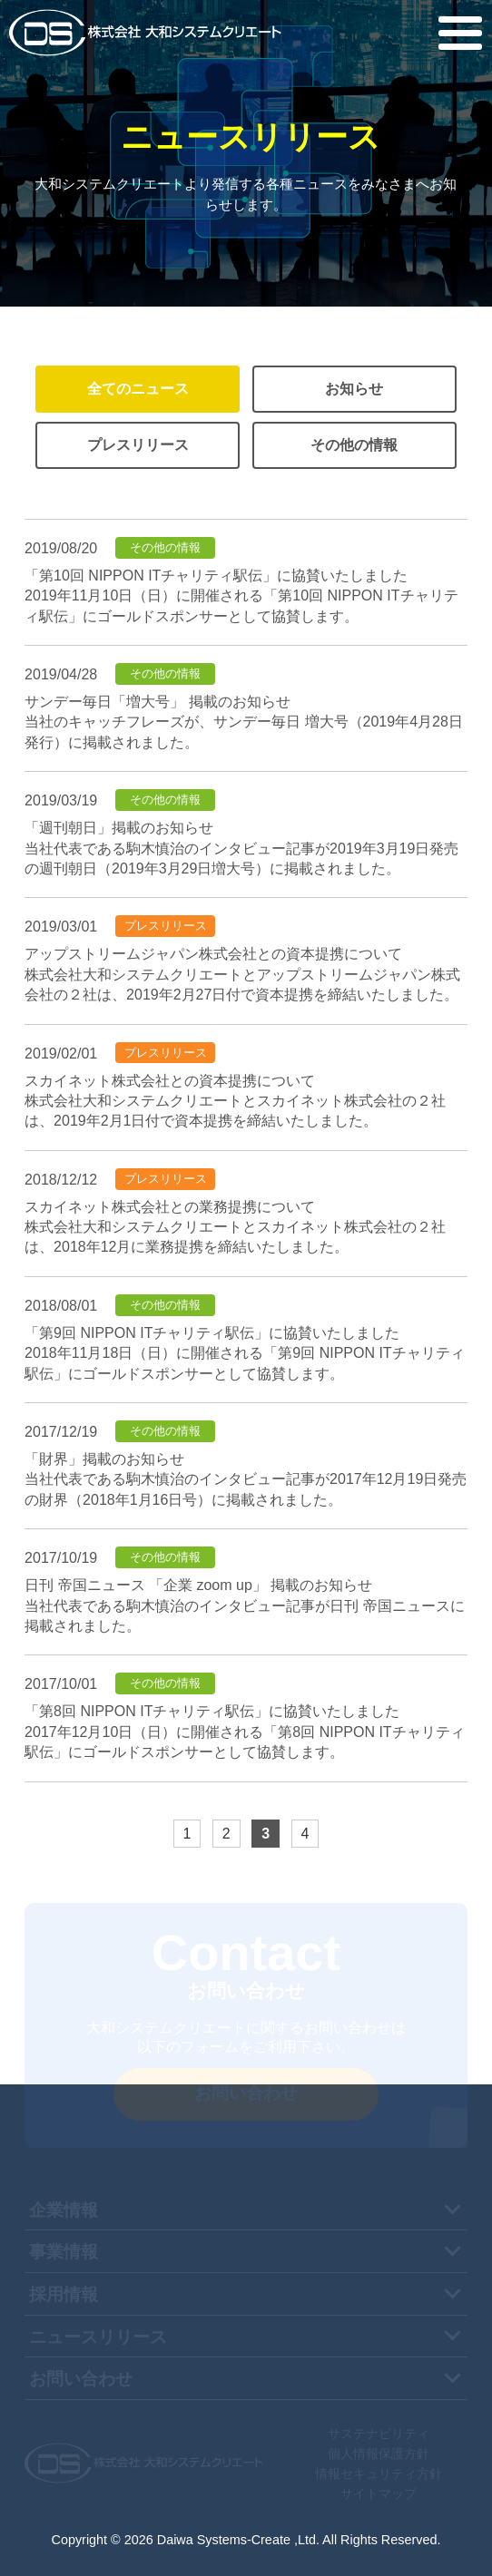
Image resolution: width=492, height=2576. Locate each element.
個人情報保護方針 (378, 2453)
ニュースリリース (98, 2337)
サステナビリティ (378, 2433)
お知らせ (354, 388)
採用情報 (63, 2294)
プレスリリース (138, 445)
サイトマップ (378, 2493)
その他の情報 (354, 445)
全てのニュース (138, 388)
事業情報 (63, 2251)
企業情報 (63, 2210)
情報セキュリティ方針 (378, 2473)
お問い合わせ (81, 2378)
